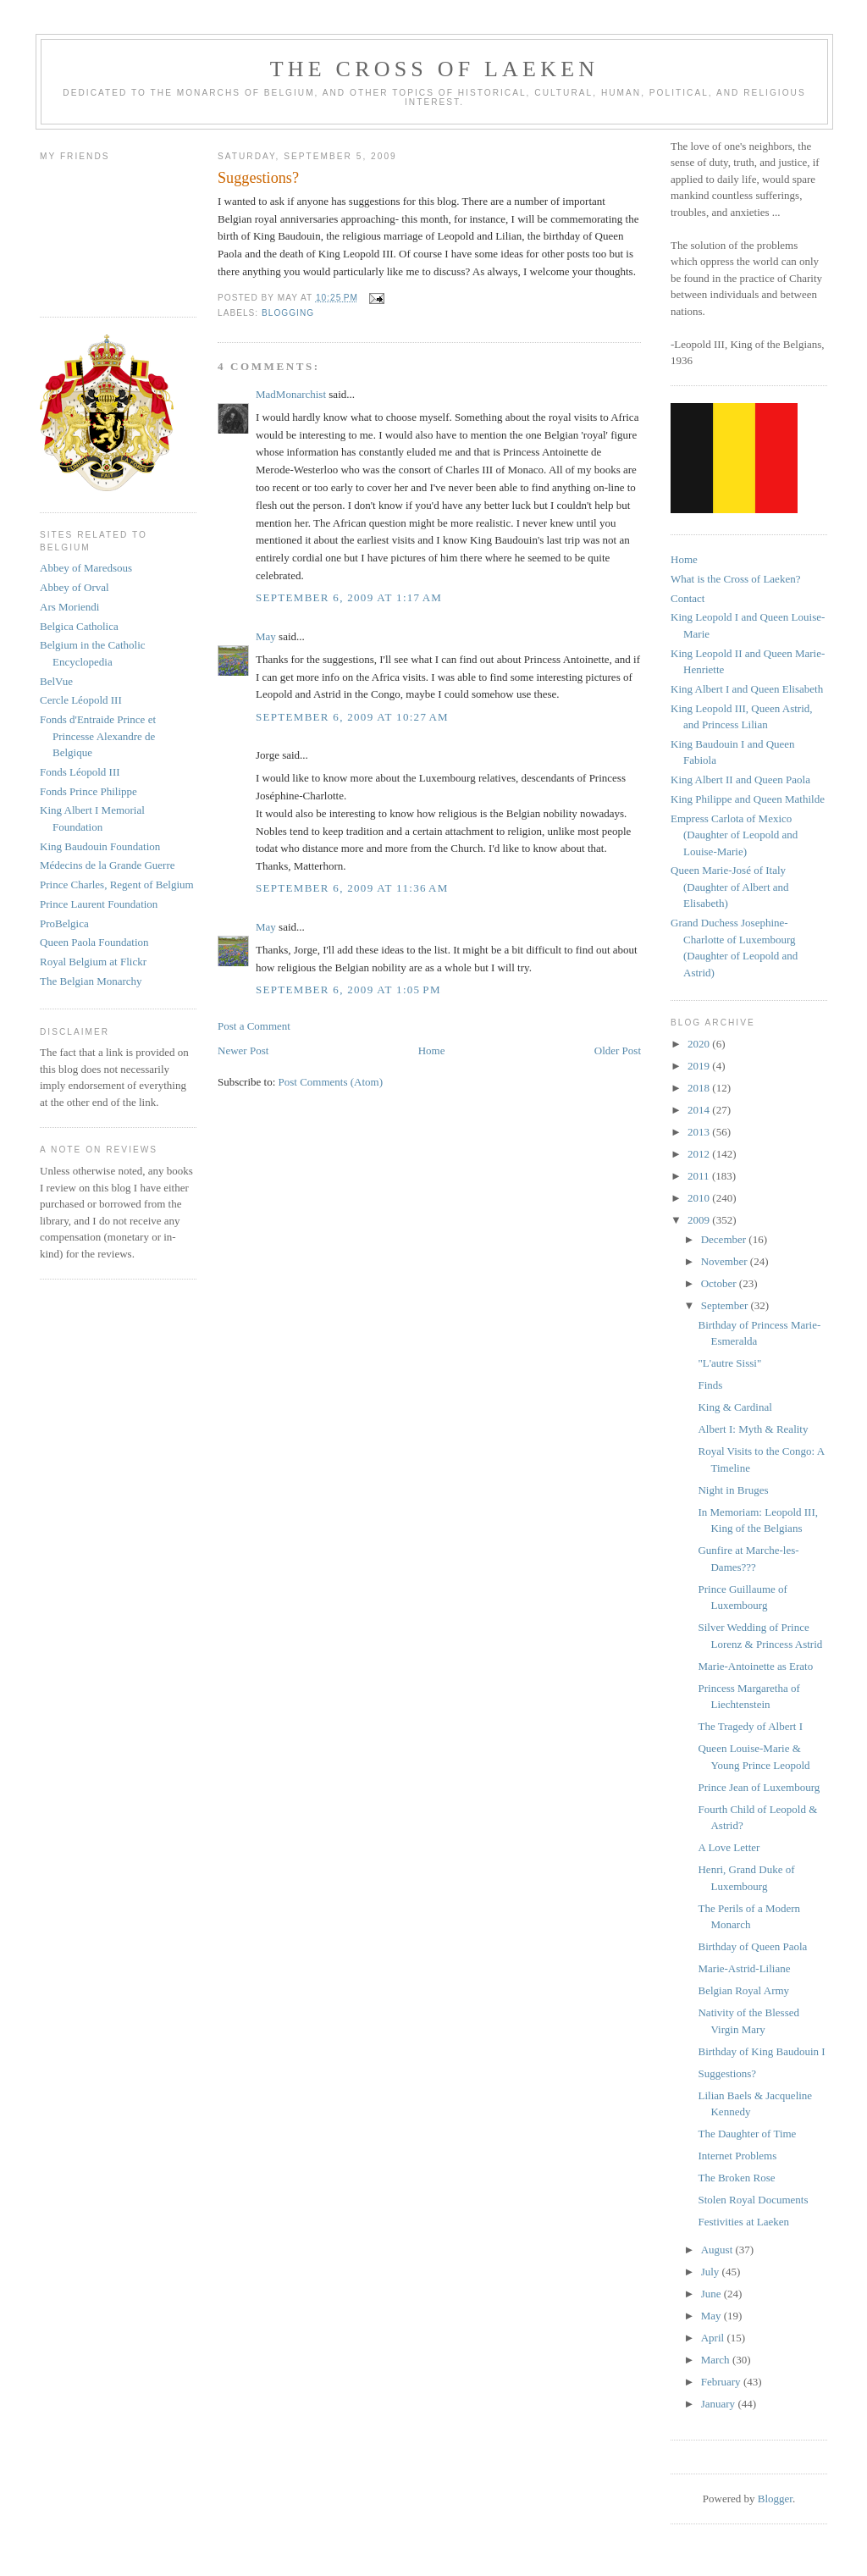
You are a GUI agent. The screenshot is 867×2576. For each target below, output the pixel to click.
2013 (700, 1131)
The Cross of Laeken (434, 69)
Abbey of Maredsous (86, 567)
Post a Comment (254, 1026)
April (714, 2337)
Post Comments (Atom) (331, 1081)
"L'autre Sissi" (729, 1363)
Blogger (775, 2498)
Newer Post (243, 1050)
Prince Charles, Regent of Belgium (117, 884)
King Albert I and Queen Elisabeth (747, 689)
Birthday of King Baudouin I (761, 2051)
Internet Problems (737, 2155)
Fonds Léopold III (80, 772)
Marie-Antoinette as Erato (755, 1666)
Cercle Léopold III (81, 700)
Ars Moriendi (69, 606)
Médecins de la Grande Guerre (107, 865)
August (718, 2249)
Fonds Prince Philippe (88, 791)
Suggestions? (727, 2073)
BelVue (56, 681)
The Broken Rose (736, 2177)
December (725, 1239)
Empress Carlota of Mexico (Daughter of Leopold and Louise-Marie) (734, 835)
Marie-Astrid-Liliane (744, 1968)
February (722, 2381)
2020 (700, 1043)
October (720, 1283)
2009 (700, 1219)
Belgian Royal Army (743, 1990)
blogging (288, 313)
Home (431, 1050)
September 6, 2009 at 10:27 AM (352, 716)
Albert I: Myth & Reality (753, 1429)
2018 (700, 1087)
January (719, 2403)
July (711, 2271)
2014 (700, 1109)
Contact (687, 598)
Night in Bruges (733, 1490)
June (712, 2293)
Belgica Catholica (79, 626)
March (716, 2359)
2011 (700, 1175)
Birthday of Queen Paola (752, 1946)
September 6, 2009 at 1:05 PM (348, 989)
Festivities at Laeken (743, 2221)
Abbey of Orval (74, 587)
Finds (710, 1385)
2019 (700, 1065)
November (725, 1261)
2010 (700, 1197)
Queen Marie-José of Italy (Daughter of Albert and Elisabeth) (730, 886)
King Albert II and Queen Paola (740, 779)
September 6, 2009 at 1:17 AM (349, 597)
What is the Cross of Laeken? (735, 578)
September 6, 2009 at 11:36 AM (352, 888)
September (726, 1305)
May (266, 636)
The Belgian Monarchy (91, 981)
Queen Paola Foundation (94, 942)
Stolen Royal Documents (753, 2199)
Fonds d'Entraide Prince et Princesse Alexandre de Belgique (98, 736)
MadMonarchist (291, 394)
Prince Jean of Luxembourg (759, 1787)
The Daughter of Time (747, 2133)
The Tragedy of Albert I (750, 1726)
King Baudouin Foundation (100, 846)
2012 (700, 1153)
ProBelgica (64, 923)
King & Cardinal (734, 1407)
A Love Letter (728, 1847)
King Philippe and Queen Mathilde (748, 799)
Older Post (617, 1050)
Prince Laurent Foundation (98, 904)
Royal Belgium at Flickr (93, 961)
